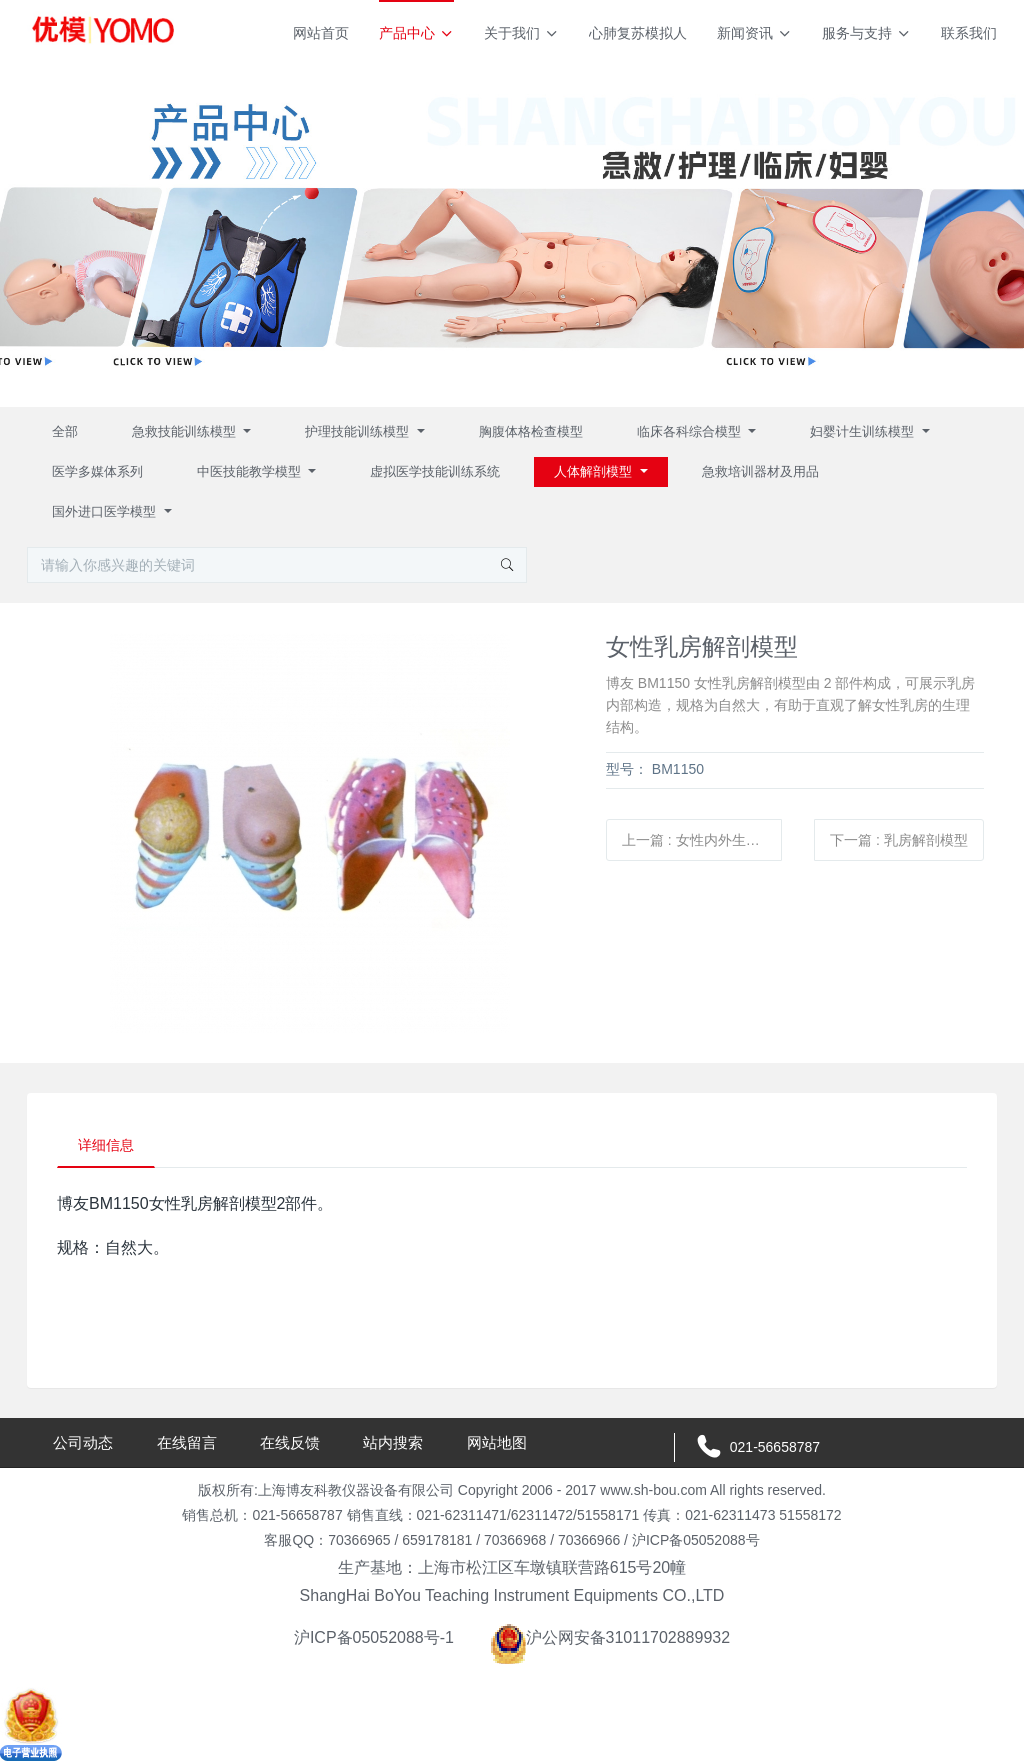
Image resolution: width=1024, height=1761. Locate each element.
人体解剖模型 (595, 471)
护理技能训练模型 (359, 431)
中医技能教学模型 (251, 471)
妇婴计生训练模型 (864, 431)
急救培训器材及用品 (760, 471)
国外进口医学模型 (106, 511)
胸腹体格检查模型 (531, 431)
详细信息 (106, 1145)
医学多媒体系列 (97, 471)
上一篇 (702, 840)
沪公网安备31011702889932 (610, 1637)
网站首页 (321, 33)
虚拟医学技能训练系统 (435, 471)
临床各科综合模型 (691, 431)
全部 (65, 431)
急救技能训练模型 (186, 431)
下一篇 (899, 840)
